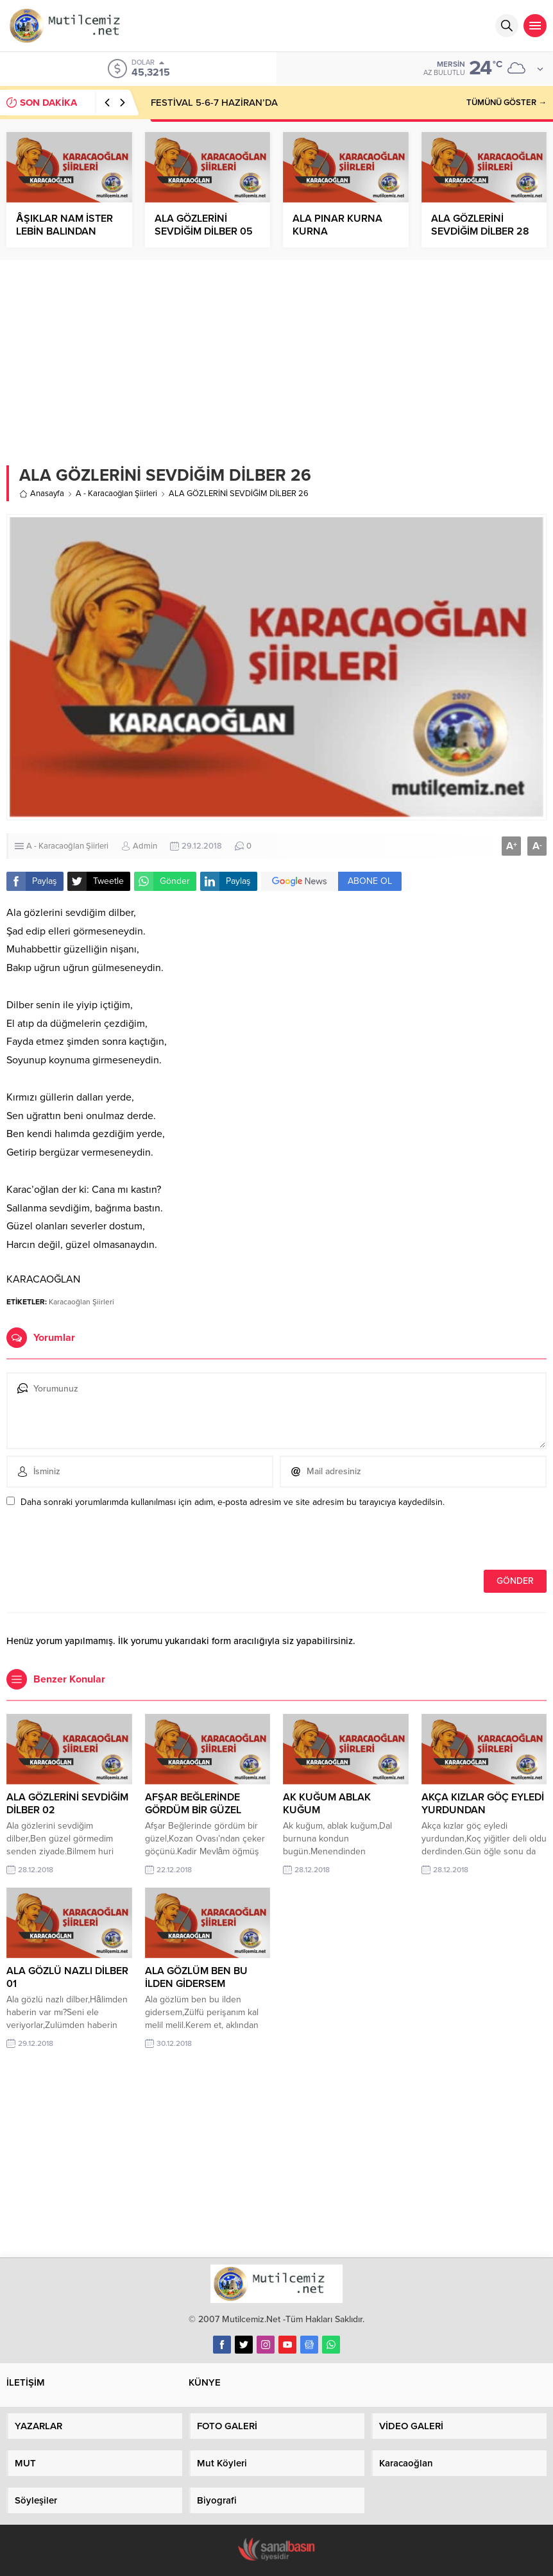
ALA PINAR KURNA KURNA (337, 225)
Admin (145, 846)
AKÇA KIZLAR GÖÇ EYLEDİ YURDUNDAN (482, 1803)
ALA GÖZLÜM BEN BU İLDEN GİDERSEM (196, 1977)
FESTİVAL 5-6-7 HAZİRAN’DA (214, 102)
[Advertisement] (276, 356)
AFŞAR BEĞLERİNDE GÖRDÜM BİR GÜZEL (193, 1803)
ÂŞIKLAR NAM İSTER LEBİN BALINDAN (64, 225)
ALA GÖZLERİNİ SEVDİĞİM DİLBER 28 (480, 225)
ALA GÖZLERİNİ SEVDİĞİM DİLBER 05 (204, 225)
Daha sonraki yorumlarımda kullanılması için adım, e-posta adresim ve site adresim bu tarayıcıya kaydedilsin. (233, 1502)
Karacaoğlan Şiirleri (81, 1301)
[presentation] (94, 1542)
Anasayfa (41, 493)
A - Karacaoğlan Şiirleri (116, 493)
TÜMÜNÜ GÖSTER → (506, 102)
